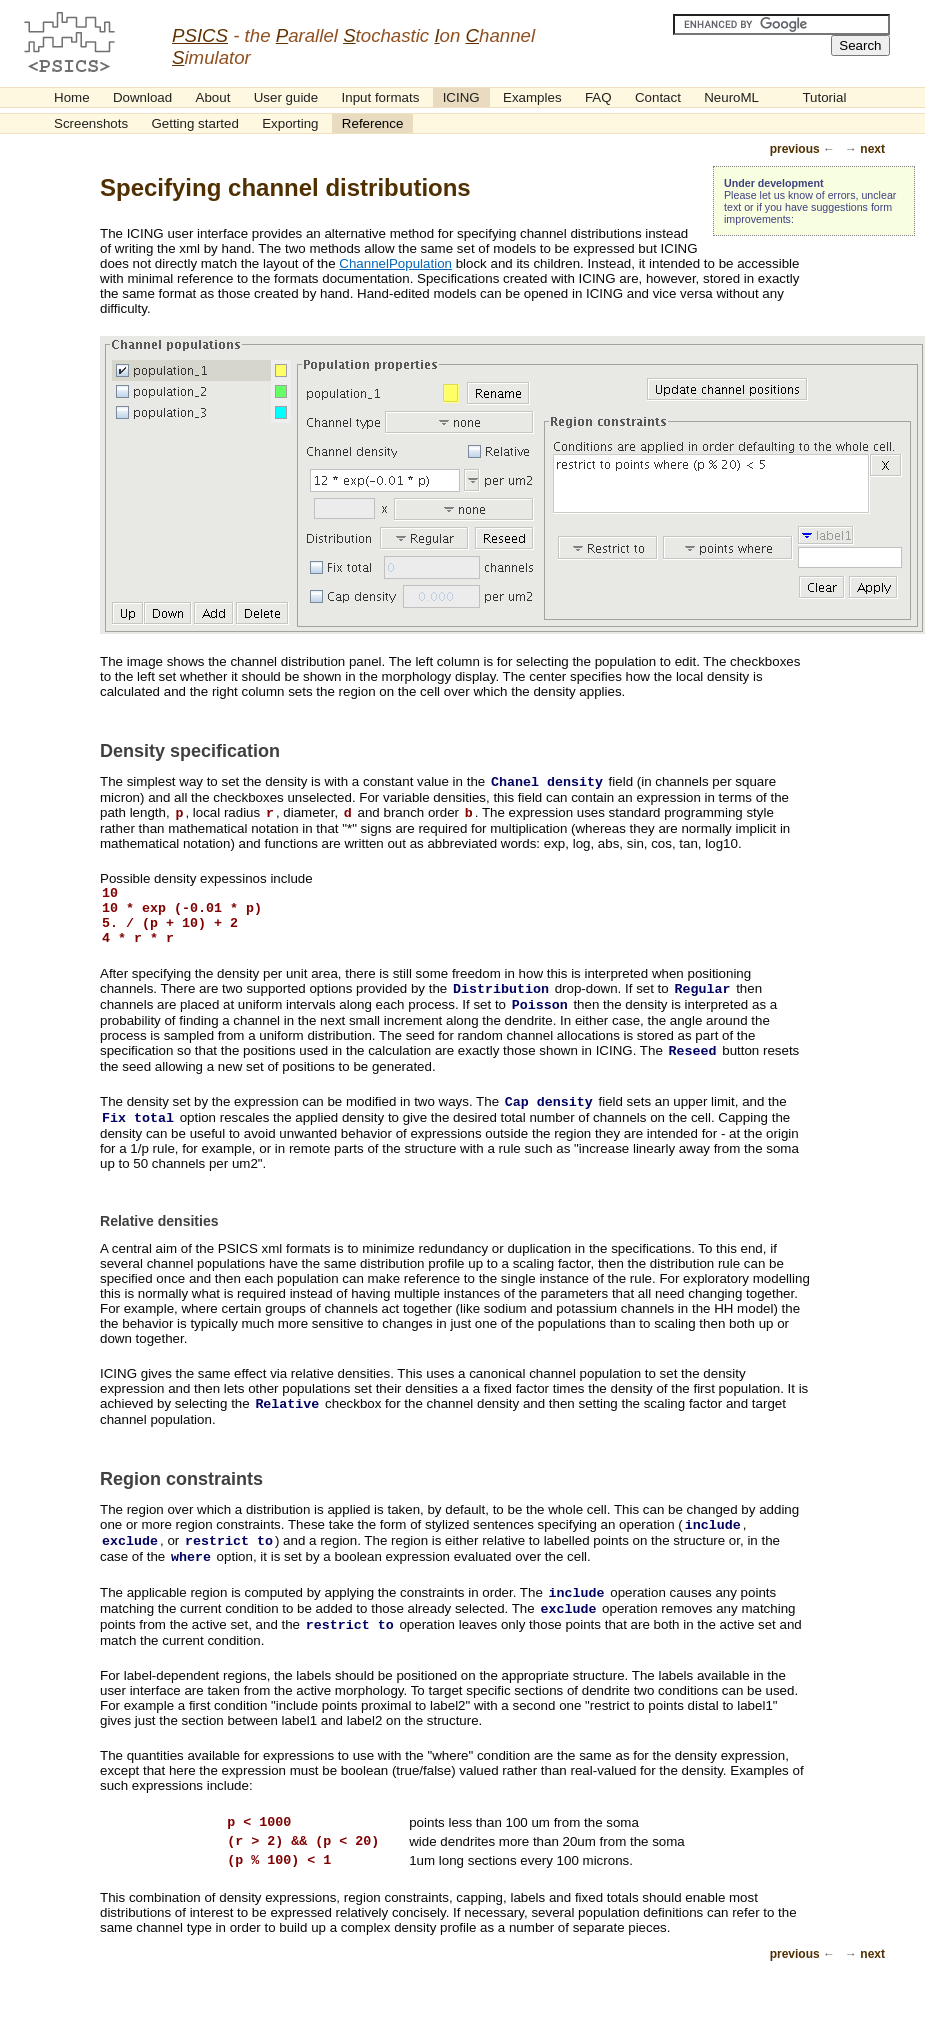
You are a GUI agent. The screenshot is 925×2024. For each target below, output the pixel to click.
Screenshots (91, 123)
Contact (658, 97)
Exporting (290, 123)
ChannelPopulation (395, 263)
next (872, 149)
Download (142, 97)
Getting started (194, 123)
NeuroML (731, 97)
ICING (461, 97)
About (213, 97)
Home (72, 97)
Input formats (381, 97)
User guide (286, 97)
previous (795, 149)
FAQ (598, 97)
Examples (532, 97)
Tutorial (824, 97)
